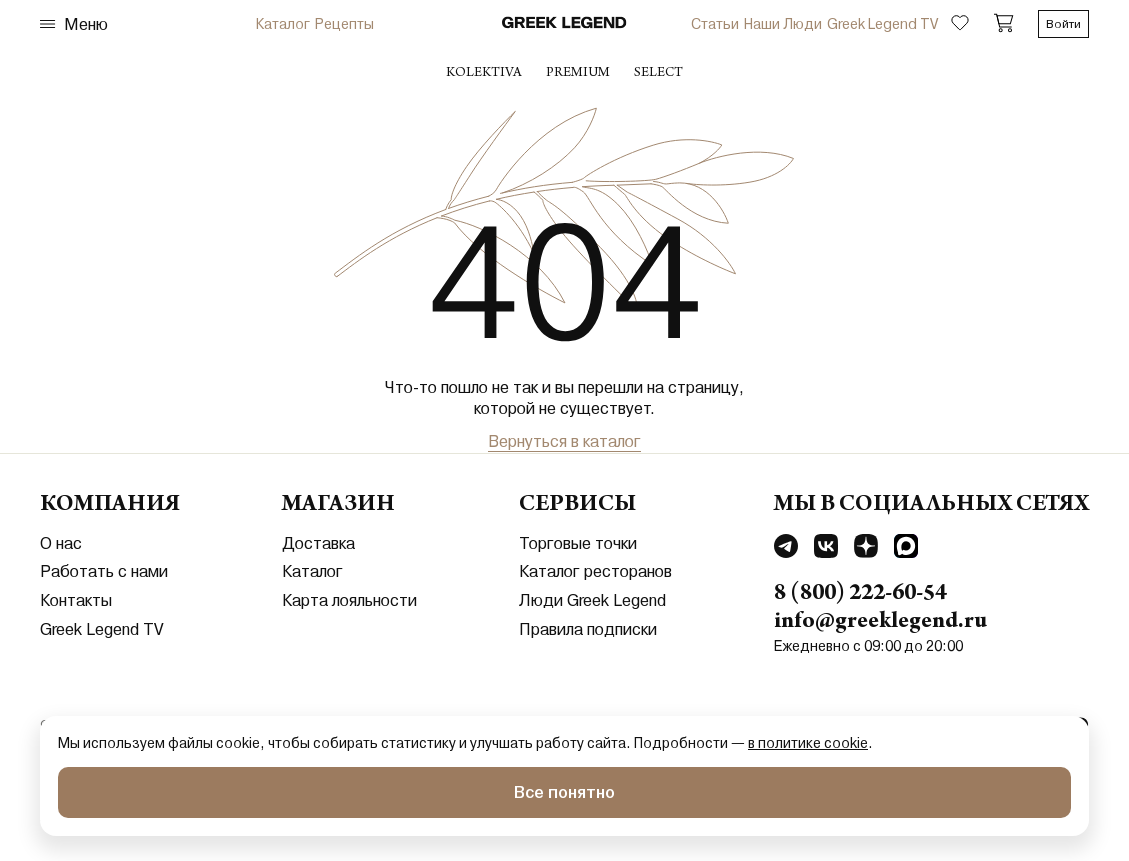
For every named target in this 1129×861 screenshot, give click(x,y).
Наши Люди (783, 24)
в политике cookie (808, 743)
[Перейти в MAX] (906, 549)
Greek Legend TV (882, 24)
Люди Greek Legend (592, 600)
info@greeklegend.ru (880, 623)
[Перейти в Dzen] (866, 549)
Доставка (318, 543)
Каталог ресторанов (595, 571)
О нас (61, 543)
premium (578, 74)
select (658, 74)
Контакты (76, 600)
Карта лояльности (349, 600)
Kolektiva (484, 74)
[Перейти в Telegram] (786, 549)
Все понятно (564, 792)
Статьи (715, 24)
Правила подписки (588, 629)
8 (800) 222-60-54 (860, 595)
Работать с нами (104, 571)
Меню (74, 24)
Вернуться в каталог (564, 441)
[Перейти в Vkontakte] (826, 549)
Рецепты (344, 24)
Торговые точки (578, 543)
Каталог (283, 24)
